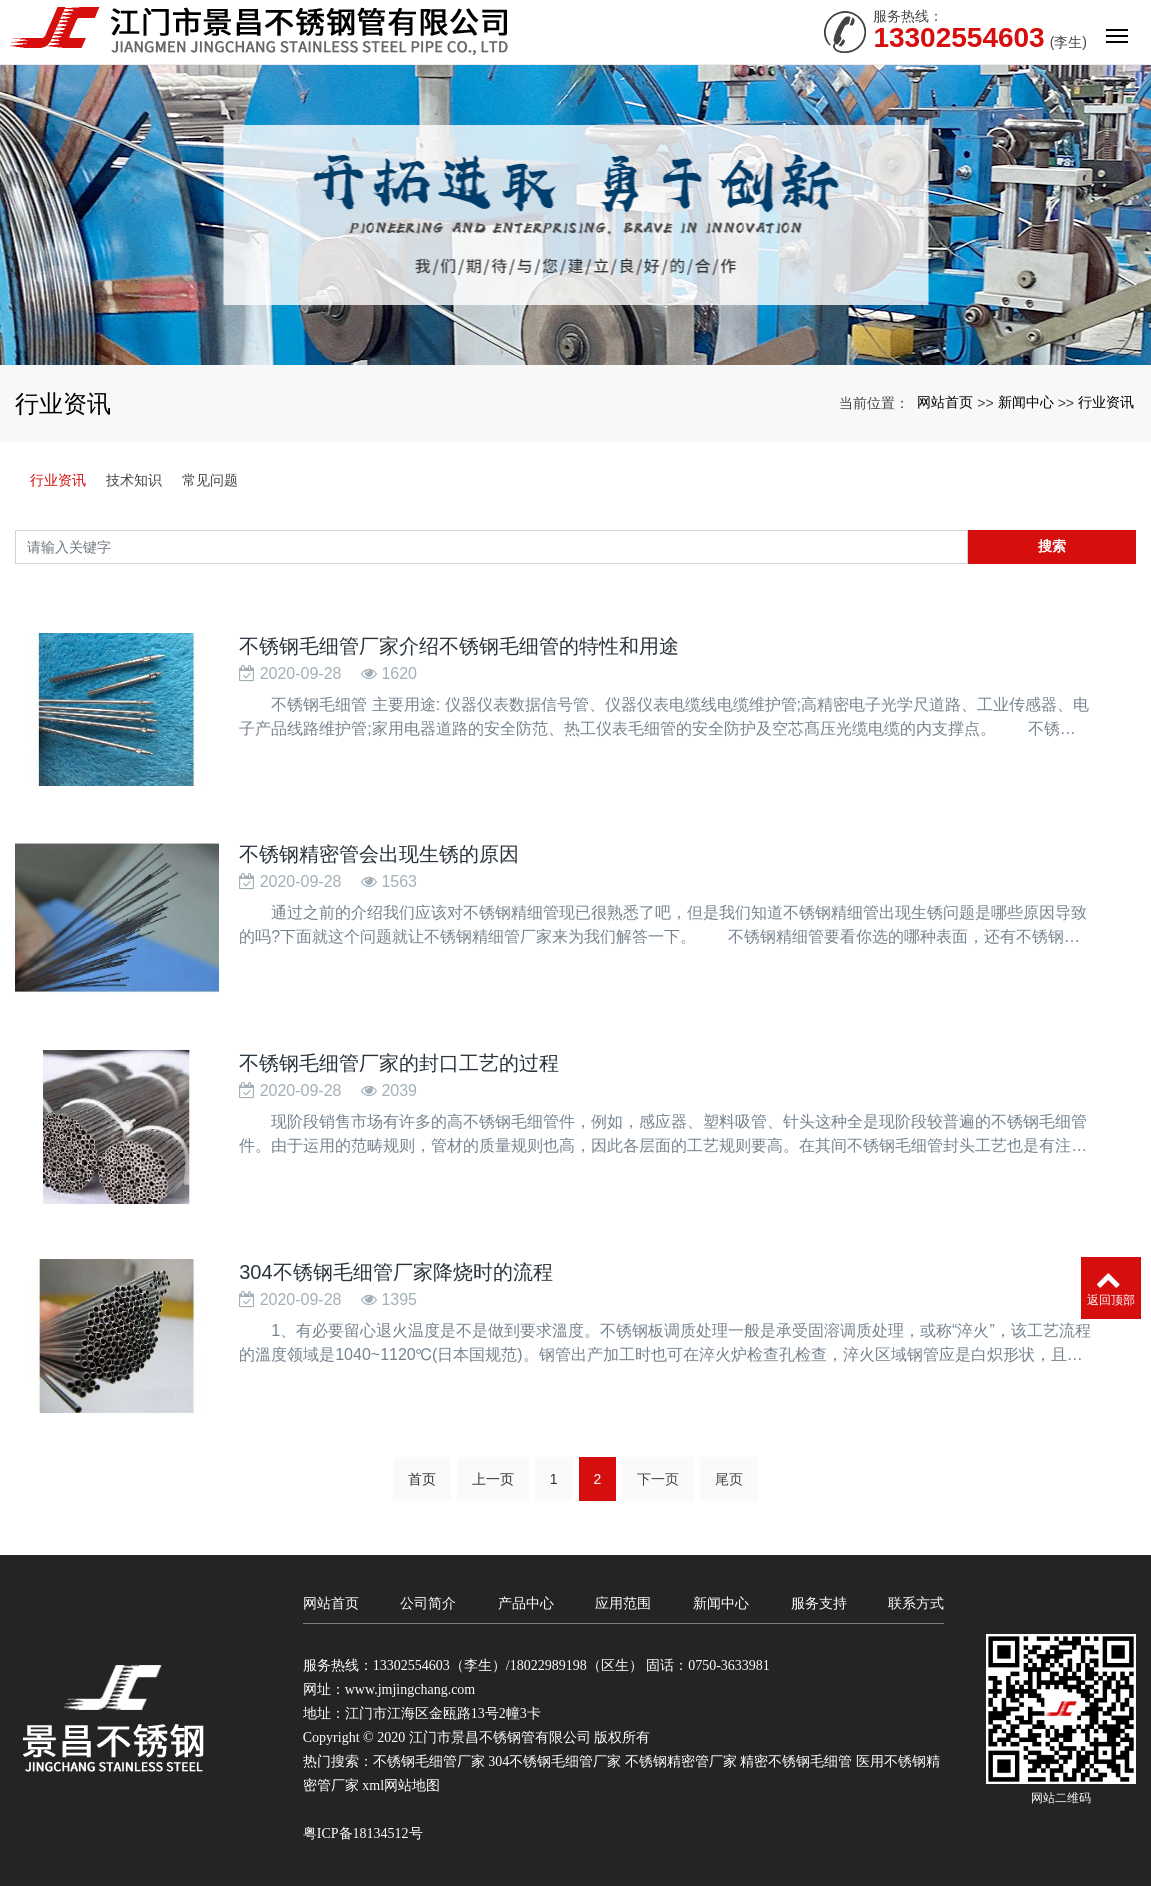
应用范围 (623, 1603)
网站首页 (945, 402)
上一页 (493, 1479)
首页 (422, 1479)
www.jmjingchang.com (410, 1689)
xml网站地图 (401, 1785)
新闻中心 (1026, 402)
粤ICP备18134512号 (363, 1833)
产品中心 (526, 1603)
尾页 (729, 1479)
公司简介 (428, 1603)
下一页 (658, 1479)
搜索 (1052, 546)
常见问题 (210, 480)
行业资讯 (1106, 402)
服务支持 (819, 1603)
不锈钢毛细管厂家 (429, 1761)
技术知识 (134, 480)
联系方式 (916, 1603)
